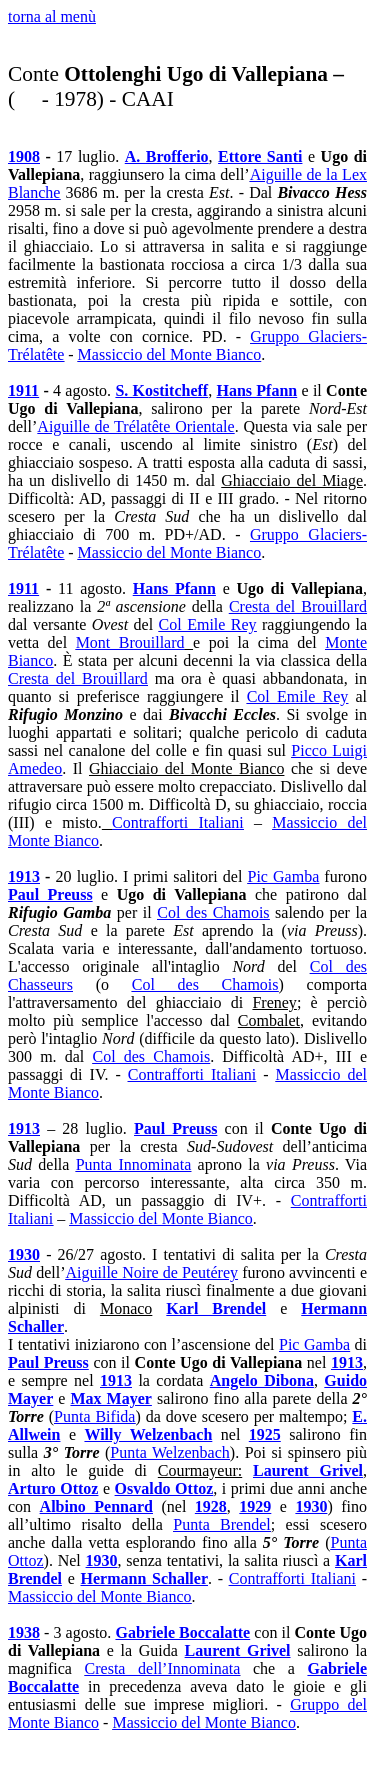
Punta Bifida (94, 1416)
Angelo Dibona (262, 1380)
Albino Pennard (96, 1506)
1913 (24, 876)
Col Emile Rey (208, 624)
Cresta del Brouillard (298, 606)
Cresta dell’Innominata (163, 1668)
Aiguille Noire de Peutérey (152, 1272)
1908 (24, 156)
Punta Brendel (221, 1524)
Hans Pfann (256, 390)
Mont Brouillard (130, 642)
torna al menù (52, 16)
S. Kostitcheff (161, 390)
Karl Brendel (216, 1308)
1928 (211, 1506)
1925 (265, 1434)
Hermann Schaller (145, 1578)
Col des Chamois (213, 912)
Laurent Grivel (308, 1470)
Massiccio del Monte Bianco (170, 354)
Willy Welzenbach (148, 1434)
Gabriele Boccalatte (182, 1632)
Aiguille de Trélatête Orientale (135, 426)
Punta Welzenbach (169, 1452)
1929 (255, 1506)
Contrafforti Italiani (178, 822)
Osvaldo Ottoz (164, 1488)
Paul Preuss (50, 894)
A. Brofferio (167, 156)
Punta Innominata (134, 1164)
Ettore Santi (260, 156)
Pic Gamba (284, 876)
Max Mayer (110, 1398)
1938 (24, 1632)
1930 (24, 1254)
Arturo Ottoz (53, 1488)
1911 (23, 390)
